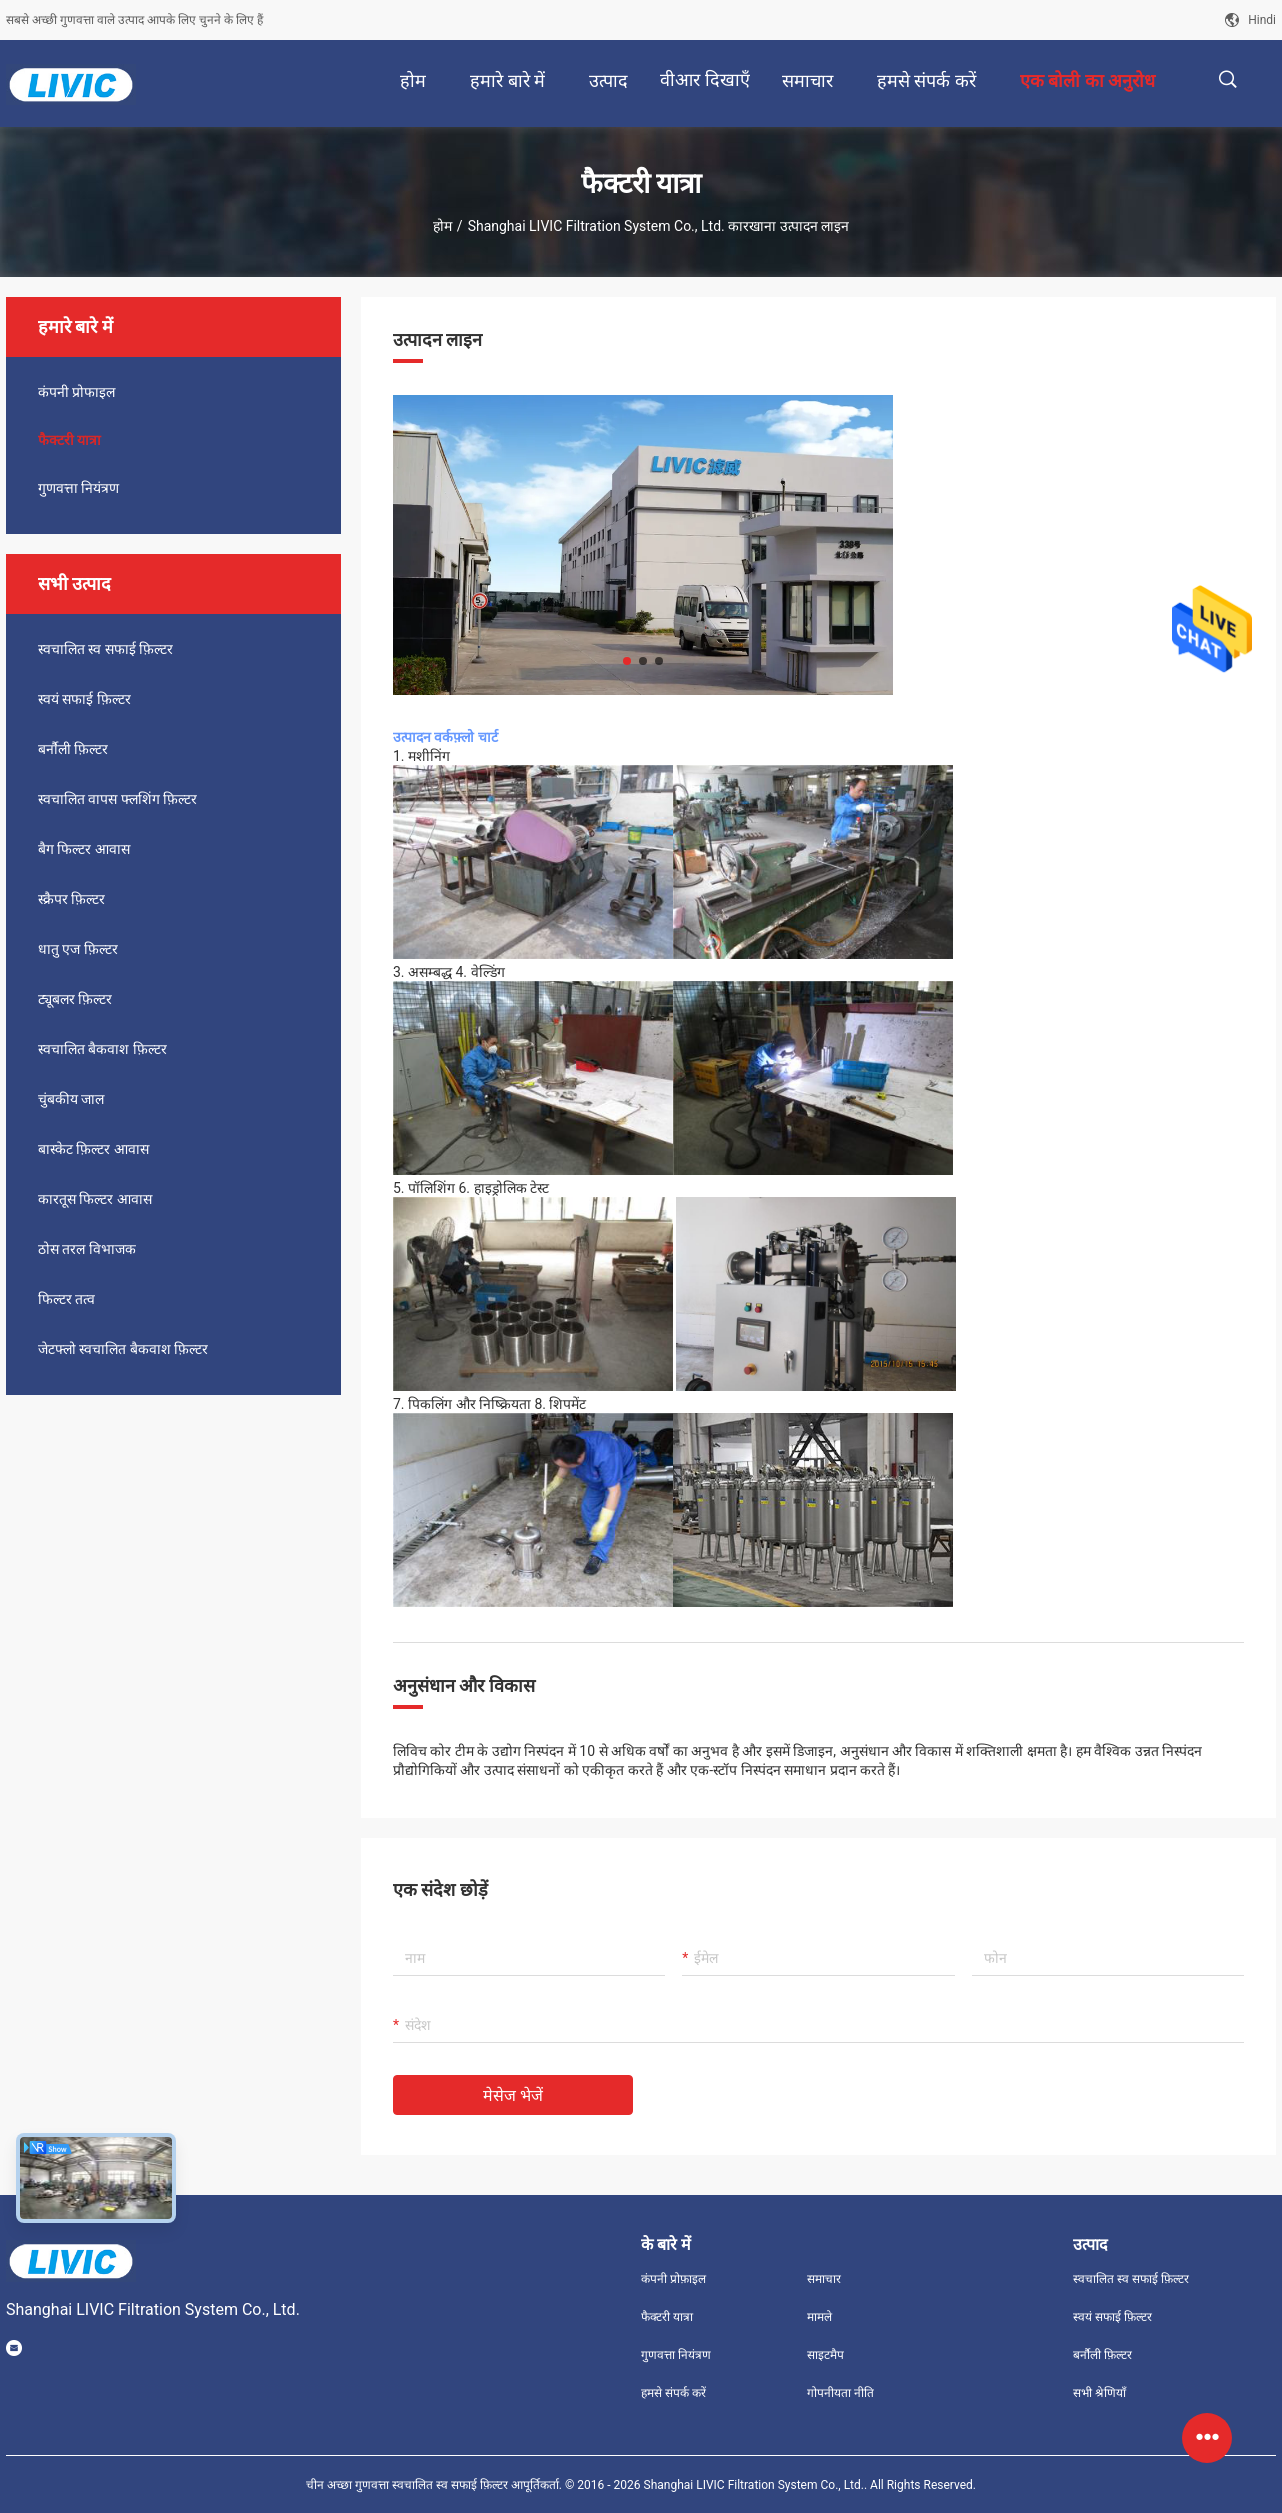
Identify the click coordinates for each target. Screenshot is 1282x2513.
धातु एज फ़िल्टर (78, 949)
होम (442, 226)
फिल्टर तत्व (66, 1299)
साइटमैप (825, 2355)
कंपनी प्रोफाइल (76, 392)
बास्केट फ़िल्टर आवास (93, 1149)
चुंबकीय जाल (71, 1099)
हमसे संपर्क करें (673, 2393)
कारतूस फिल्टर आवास (95, 1199)
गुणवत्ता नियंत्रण (78, 488)
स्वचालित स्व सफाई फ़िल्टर (105, 649)
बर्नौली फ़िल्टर (73, 749)
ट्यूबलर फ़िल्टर (75, 999)
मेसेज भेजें (513, 2095)
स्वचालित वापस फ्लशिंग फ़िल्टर (117, 799)
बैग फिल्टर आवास (84, 849)
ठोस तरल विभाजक (87, 1249)
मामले (819, 2317)
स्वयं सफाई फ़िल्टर (84, 699)
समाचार (824, 2279)
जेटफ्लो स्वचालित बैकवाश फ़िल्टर (123, 1349)
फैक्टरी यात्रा (69, 440)
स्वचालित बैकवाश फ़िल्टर (102, 1049)
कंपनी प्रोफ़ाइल (673, 2279)
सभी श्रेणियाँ (1099, 2393)
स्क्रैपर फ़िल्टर (71, 899)
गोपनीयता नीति (840, 2393)
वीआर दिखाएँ (704, 79)
